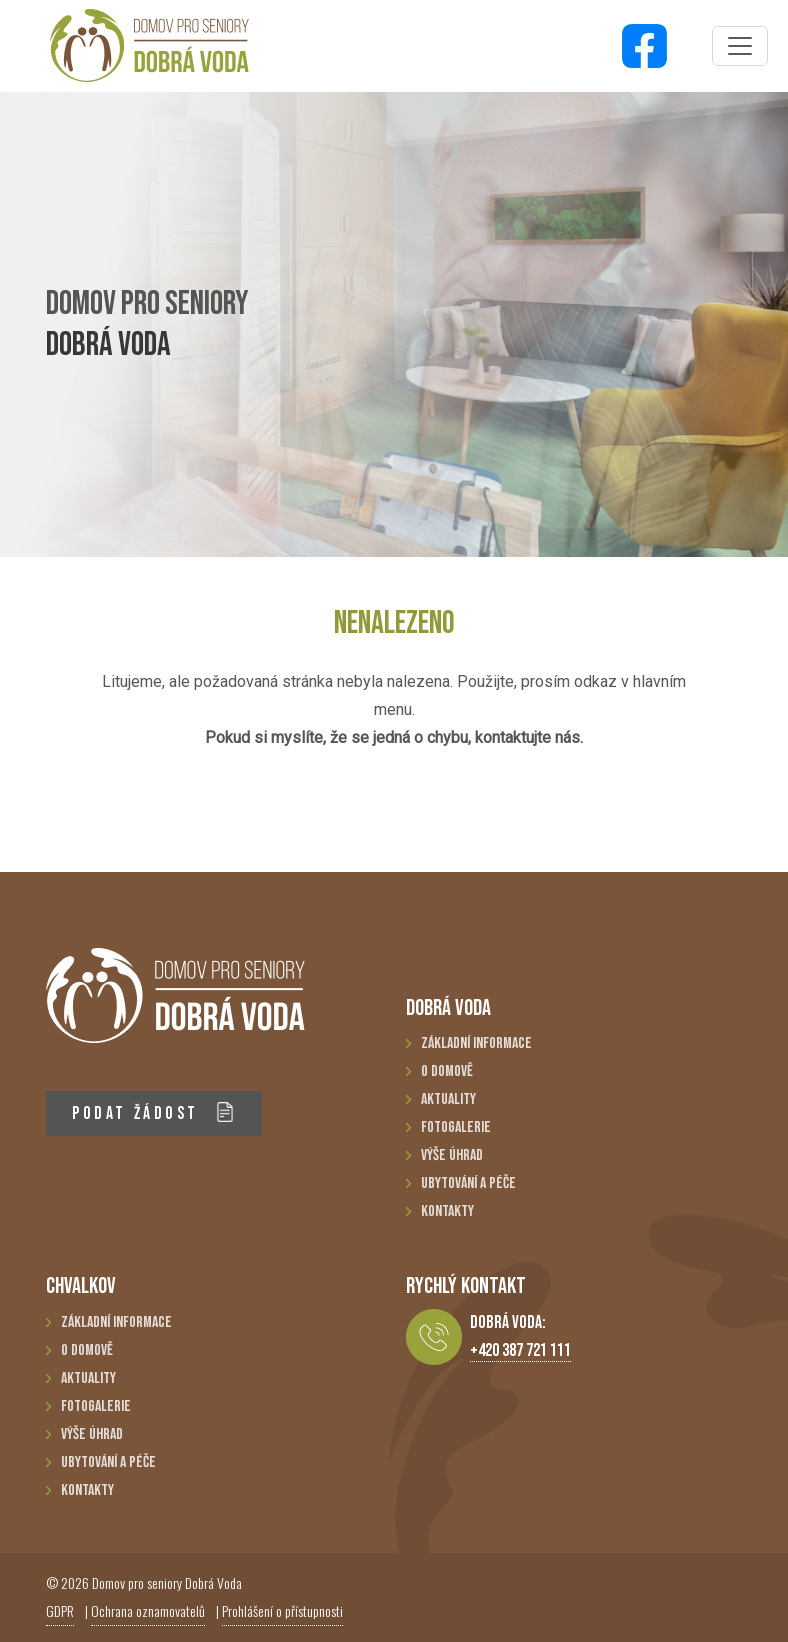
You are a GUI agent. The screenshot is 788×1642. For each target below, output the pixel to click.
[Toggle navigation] (740, 46)
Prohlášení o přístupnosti (282, 1610)
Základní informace (476, 1043)
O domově (447, 1071)
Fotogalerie (456, 1127)
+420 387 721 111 (520, 1350)
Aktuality (448, 1099)
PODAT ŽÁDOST (153, 1112)
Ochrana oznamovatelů (148, 1610)
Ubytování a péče (468, 1183)
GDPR (60, 1610)
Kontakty (447, 1211)
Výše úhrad (452, 1155)
